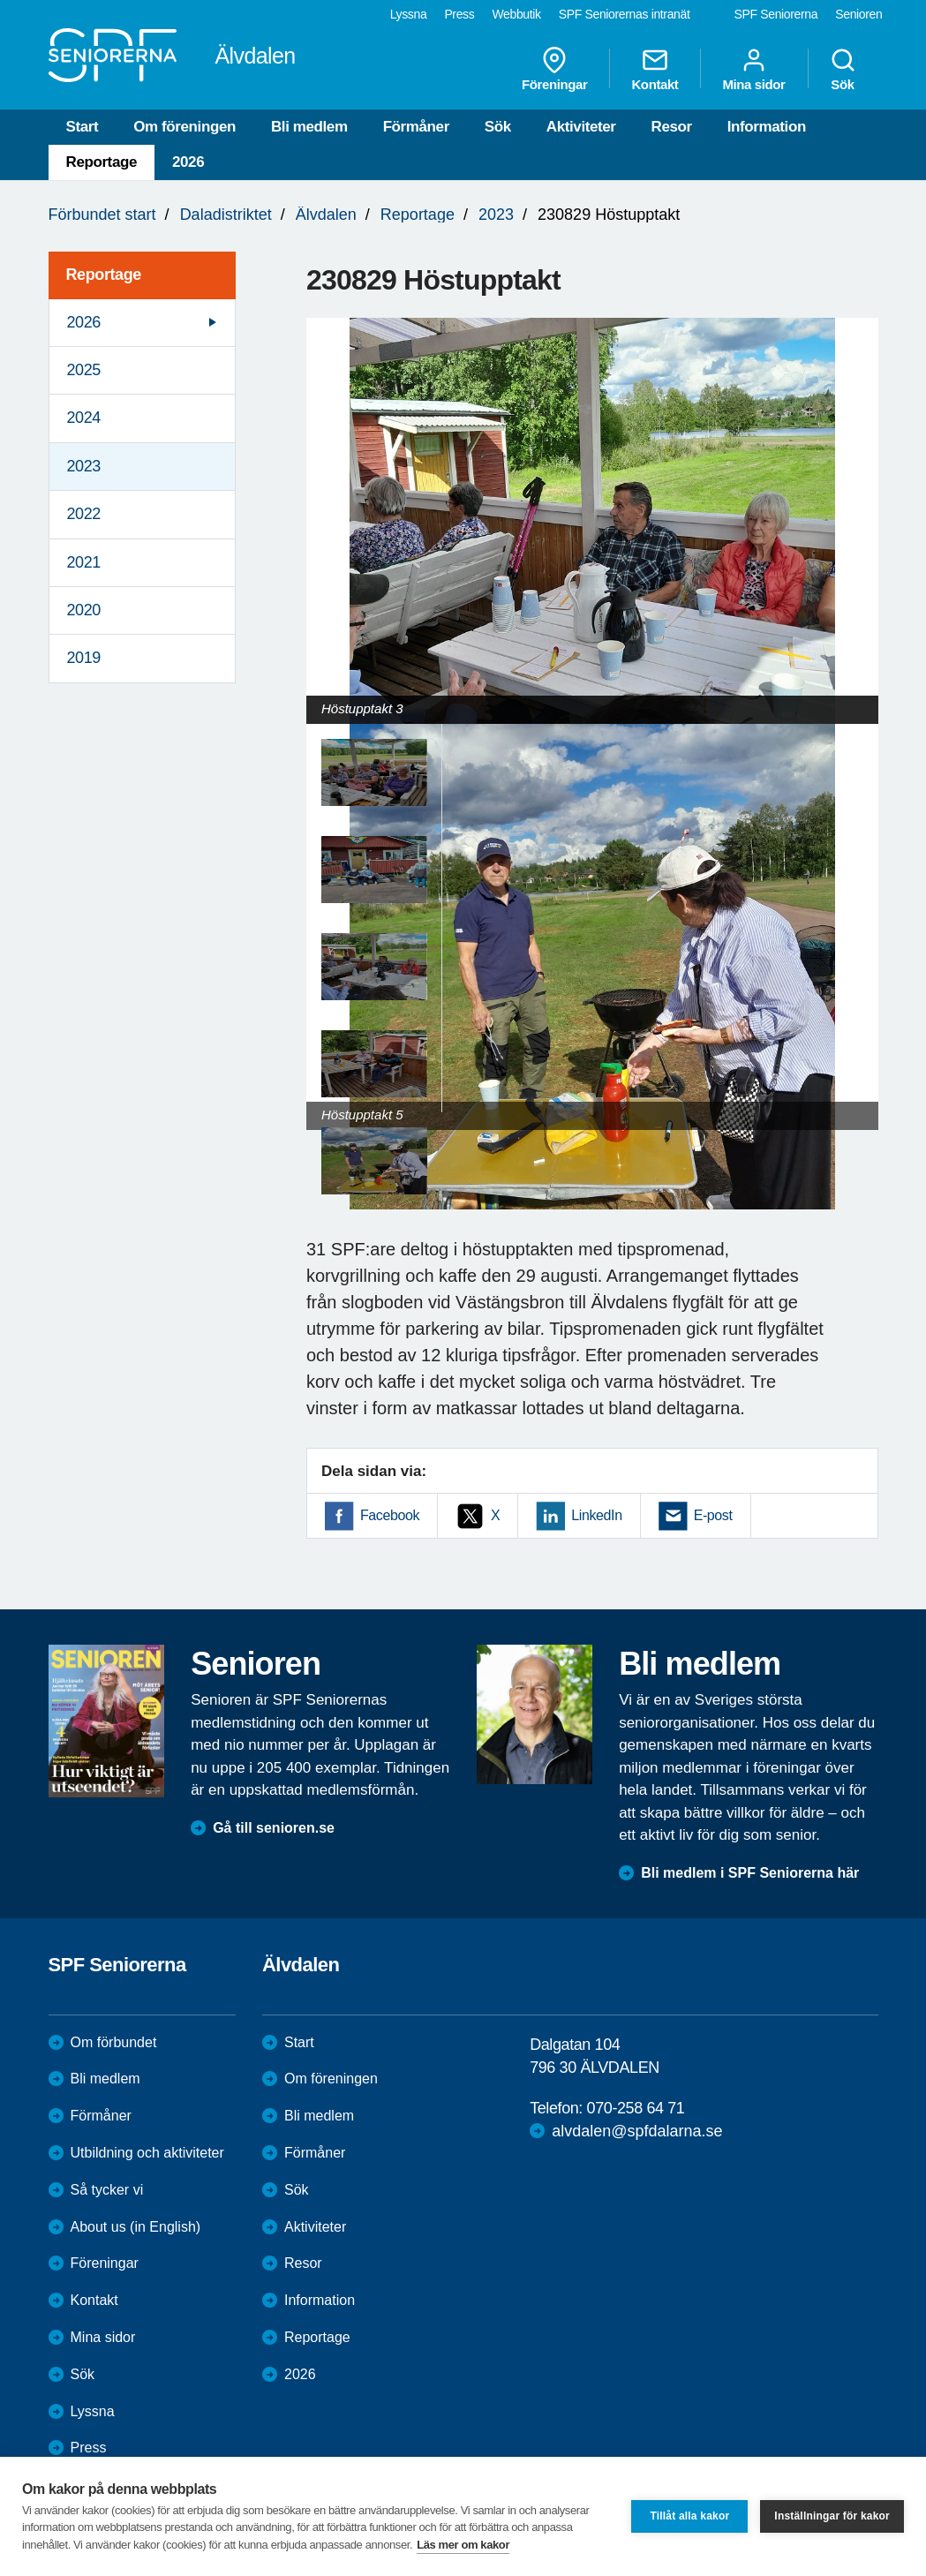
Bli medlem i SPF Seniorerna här (750, 1872)
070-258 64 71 (636, 2108)
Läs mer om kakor (463, 2544)
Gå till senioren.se (274, 1827)
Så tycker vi (107, 2189)
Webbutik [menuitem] (516, 14)
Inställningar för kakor (832, 2516)
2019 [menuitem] (84, 658)
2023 (496, 214)
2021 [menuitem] (84, 562)
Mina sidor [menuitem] (753, 69)
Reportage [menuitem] (103, 274)
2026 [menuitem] (84, 322)
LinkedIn (596, 1515)
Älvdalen (326, 214)
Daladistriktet (226, 214)
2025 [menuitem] (84, 370)
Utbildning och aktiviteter (147, 2152)
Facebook (389, 1515)
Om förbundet (114, 2042)
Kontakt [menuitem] (654, 69)
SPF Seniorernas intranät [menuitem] (624, 14)
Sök (498, 126)
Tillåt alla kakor (689, 2516)
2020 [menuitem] (84, 610)
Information (766, 126)
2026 (188, 162)
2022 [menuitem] (84, 514)
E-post (713, 1515)
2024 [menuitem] (84, 417)
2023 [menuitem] (84, 466)
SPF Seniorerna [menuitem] (776, 14)
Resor (671, 126)
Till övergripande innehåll (0, 0)
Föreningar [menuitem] (554, 69)
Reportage (101, 162)
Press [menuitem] (459, 14)
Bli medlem (309, 126)
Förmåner (416, 126)
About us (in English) (136, 2226)
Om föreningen (184, 126)
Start (82, 126)
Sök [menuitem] (843, 69)
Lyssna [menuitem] (408, 14)
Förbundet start (102, 214)
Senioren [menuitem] (858, 14)
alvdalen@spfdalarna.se (637, 2131)
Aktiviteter (581, 126)
